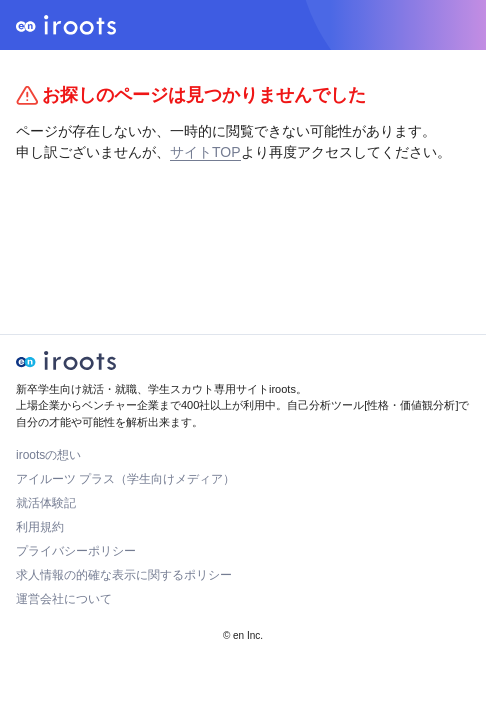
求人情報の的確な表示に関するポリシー (124, 575)
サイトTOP (205, 152)
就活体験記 (46, 503)
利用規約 (40, 527)
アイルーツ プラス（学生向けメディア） (125, 479)
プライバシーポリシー (76, 551)
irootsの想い (48, 455)
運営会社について (64, 599)
